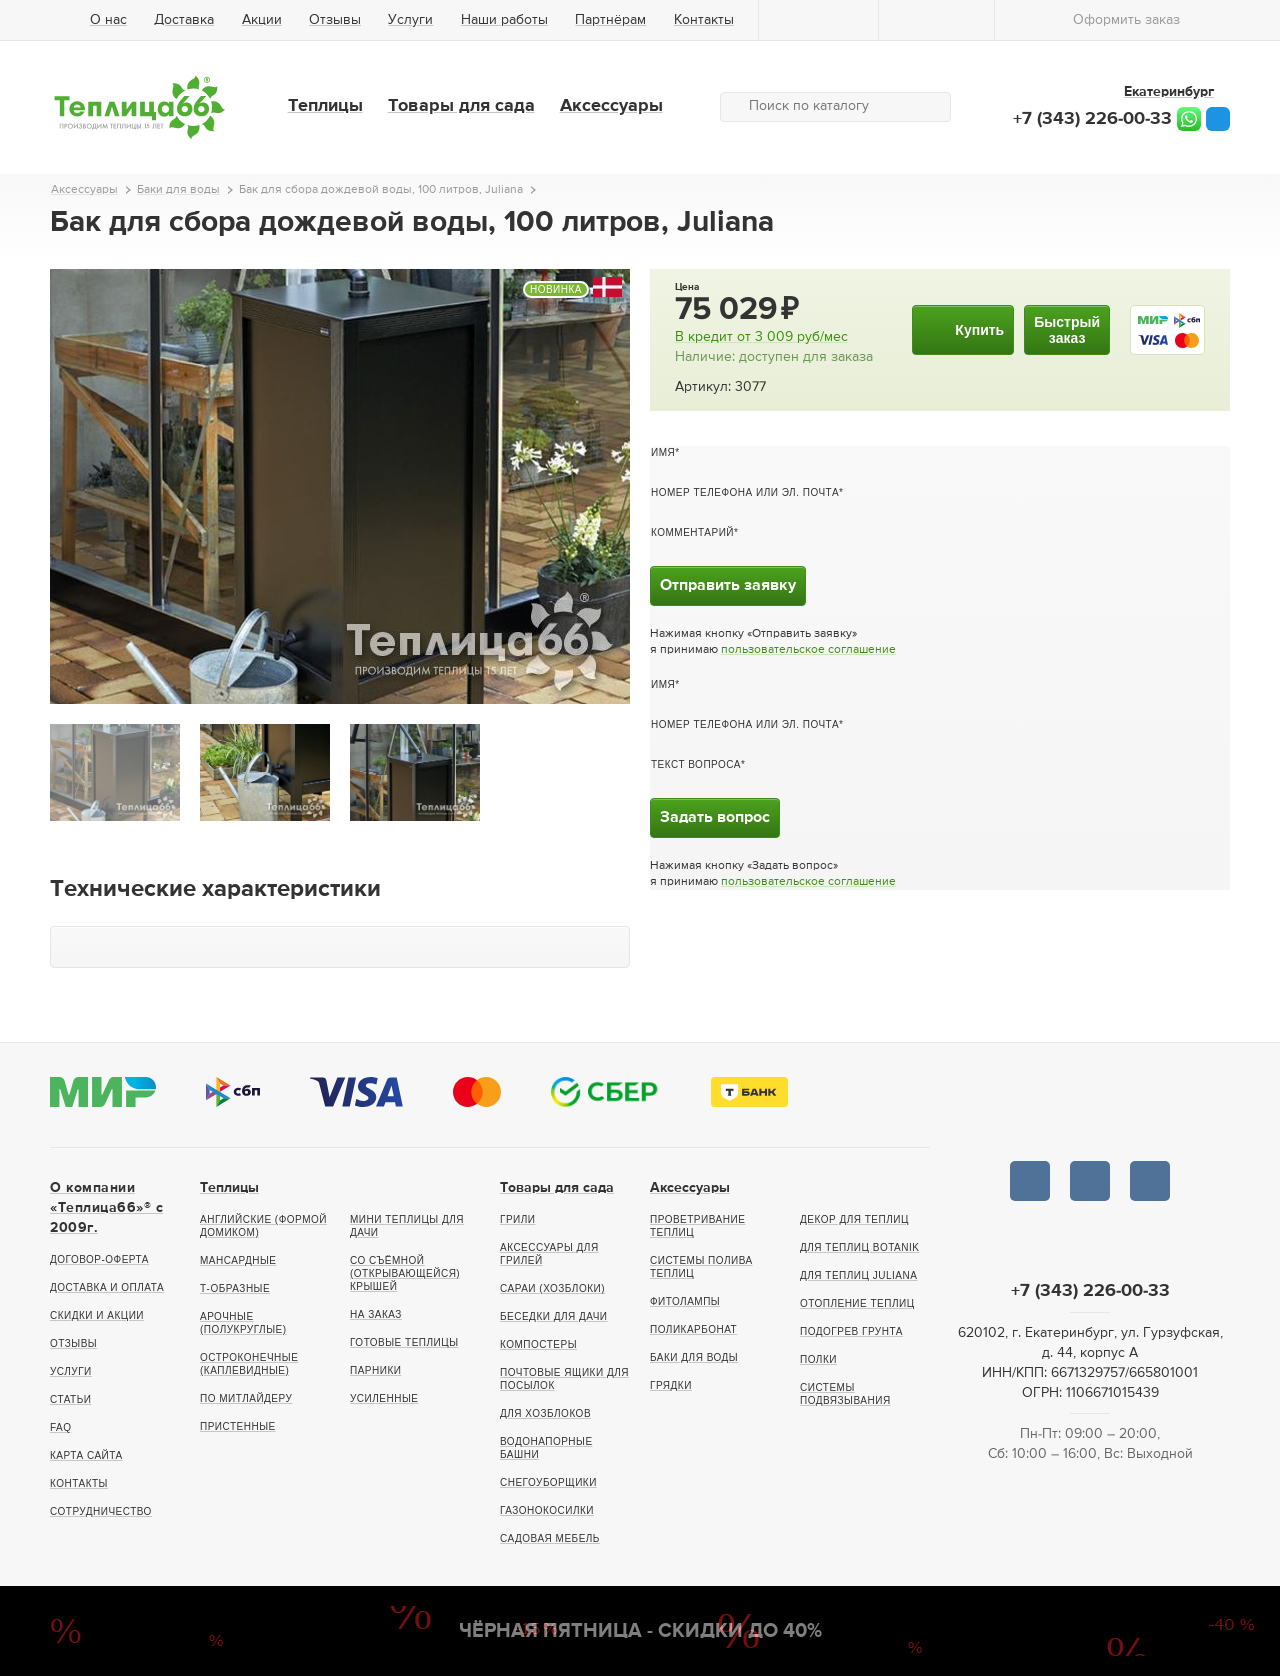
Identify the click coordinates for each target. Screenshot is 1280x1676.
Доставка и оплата (107, 1287)
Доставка (184, 20)
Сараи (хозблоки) (552, 1288)
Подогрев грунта (851, 1331)
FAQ (61, 1427)
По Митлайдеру (246, 1398)
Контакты (704, 20)
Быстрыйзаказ (1067, 330)
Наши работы (504, 20)
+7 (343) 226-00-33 (1092, 119)
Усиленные (384, 1398)
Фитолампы (685, 1301)
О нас (108, 20)
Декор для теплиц (854, 1219)
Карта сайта (86, 1455)
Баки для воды (694, 1357)
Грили (518, 1219)
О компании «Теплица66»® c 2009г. (106, 1208)
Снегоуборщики (548, 1482)
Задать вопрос (715, 818)
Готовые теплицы (404, 1342)
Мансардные (238, 1260)
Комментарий (692, 532)
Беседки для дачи (554, 1316)
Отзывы (335, 20)
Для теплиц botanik (859, 1247)
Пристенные (238, 1426)
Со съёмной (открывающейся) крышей (405, 1273)
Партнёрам (610, 20)
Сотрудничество (101, 1511)
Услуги (410, 20)
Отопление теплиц (857, 1303)
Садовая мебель (550, 1538)
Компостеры (538, 1344)
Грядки (671, 1385)
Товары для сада (461, 106)
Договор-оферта (99, 1259)
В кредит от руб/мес (761, 337)
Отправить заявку (728, 586)
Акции (262, 20)
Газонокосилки (547, 1510)
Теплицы (325, 106)
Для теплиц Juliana (858, 1275)
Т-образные (235, 1288)
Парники (375, 1370)
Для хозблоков (545, 1413)
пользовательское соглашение (808, 650)
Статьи (70, 1399)
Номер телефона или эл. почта (745, 492)
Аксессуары (611, 106)
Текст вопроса (696, 764)
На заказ (376, 1314)
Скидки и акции (97, 1315)
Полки (818, 1359)
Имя (663, 452)
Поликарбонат (693, 1329)
